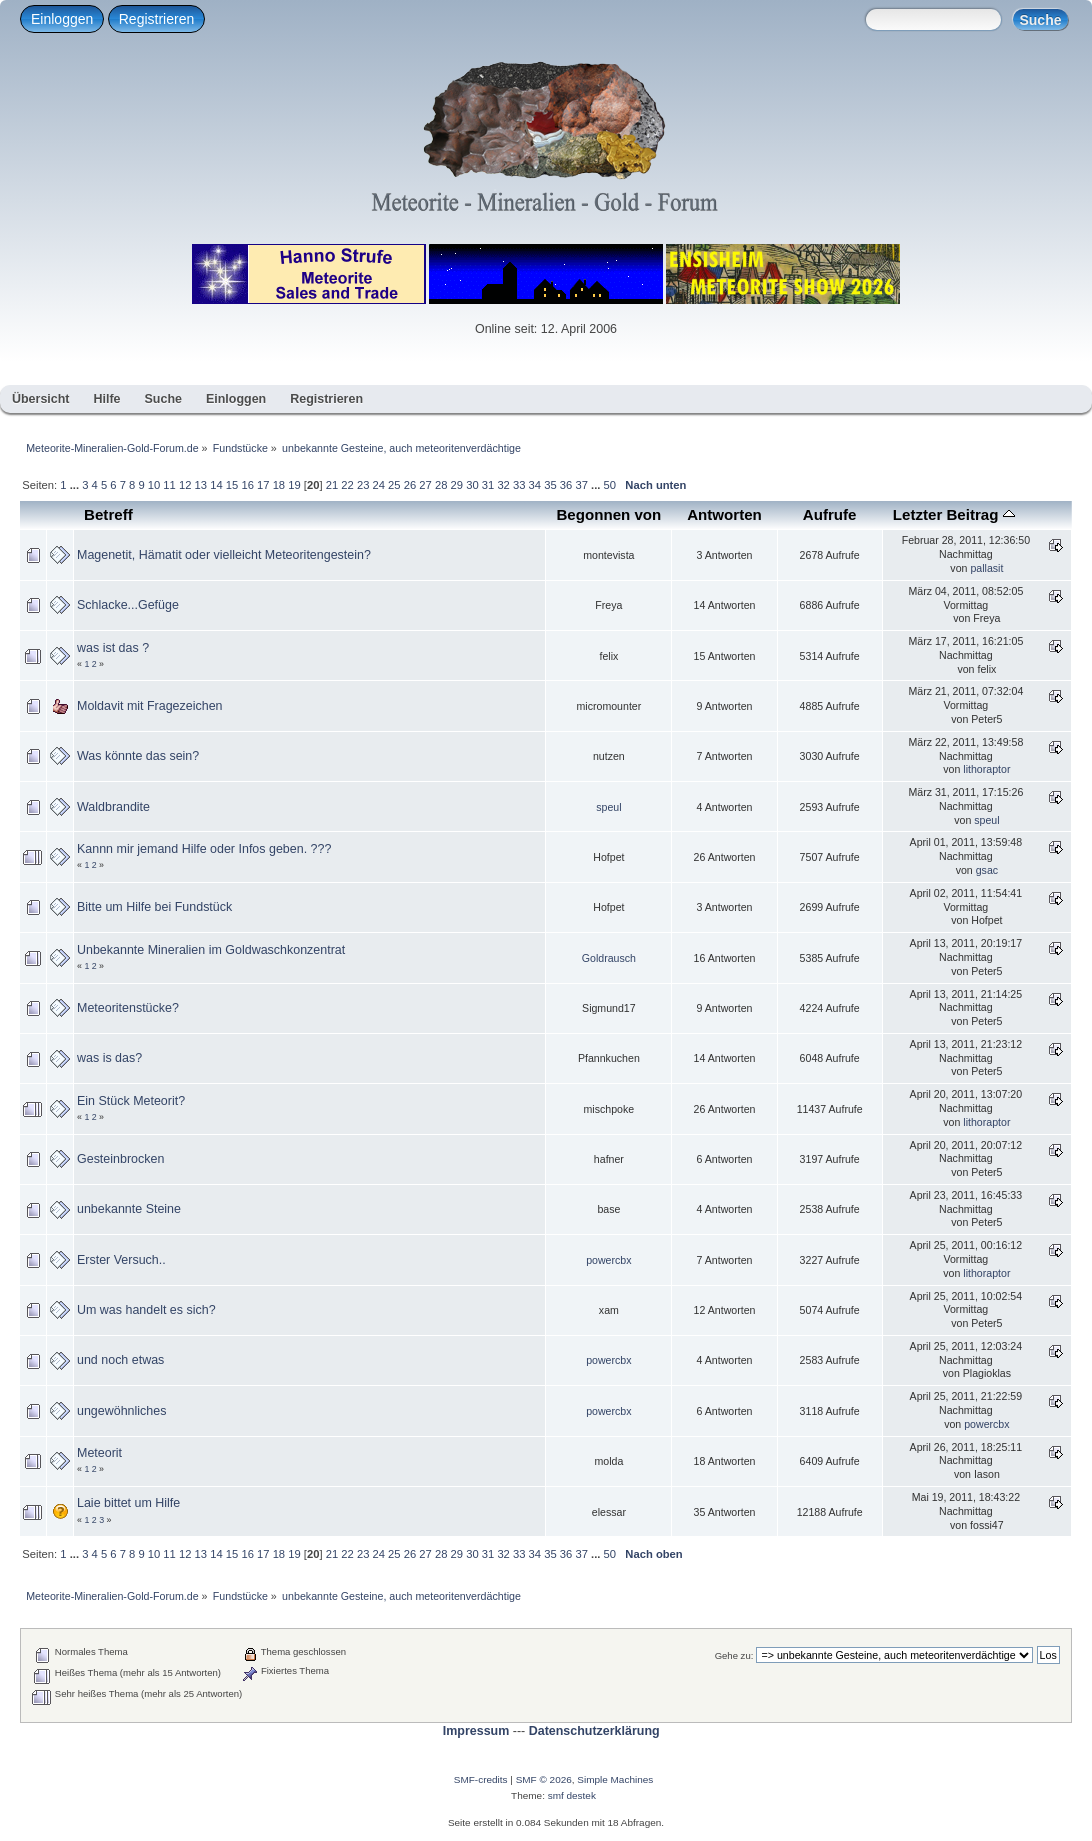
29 (457, 485)
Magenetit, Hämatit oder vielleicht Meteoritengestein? (224, 555)
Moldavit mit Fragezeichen (150, 706)
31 (488, 485)
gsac (987, 870)
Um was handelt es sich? (146, 1310)
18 (279, 485)
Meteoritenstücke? (128, 1008)
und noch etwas (120, 1360)
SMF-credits (481, 1779)
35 (550, 485)
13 (201, 485)
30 (472, 485)
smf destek (572, 1795)
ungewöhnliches (121, 1411)
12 (185, 485)
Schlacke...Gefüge (128, 605)
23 (363, 485)
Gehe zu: (734, 1655)
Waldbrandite (113, 807)
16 (247, 485)
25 (394, 485)
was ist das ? (113, 648)
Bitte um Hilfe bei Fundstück (154, 907)
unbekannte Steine (129, 1209)
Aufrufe (830, 514)
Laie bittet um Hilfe (128, 1503)
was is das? (109, 1058)
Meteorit (99, 1453)
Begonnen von (608, 514)
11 (169, 485)
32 (503, 485)
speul (608, 807)
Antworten (724, 514)
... (76, 485)
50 (610, 485)
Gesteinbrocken (120, 1159)
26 (410, 485)
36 (566, 485)
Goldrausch (609, 958)
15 (232, 485)
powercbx (608, 1260)
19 (294, 485)
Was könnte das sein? (138, 756)
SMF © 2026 (544, 1779)
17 (263, 485)
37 (581, 485)
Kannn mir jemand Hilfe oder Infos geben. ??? (204, 849)
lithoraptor (986, 769)
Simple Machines (615, 1779)
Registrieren (156, 19)
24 (379, 485)
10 (154, 485)
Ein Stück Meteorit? (131, 1101)
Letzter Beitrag (954, 514)
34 (535, 485)
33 (519, 485)
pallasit (986, 568)
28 (441, 485)
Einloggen (62, 19)
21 (332, 485)
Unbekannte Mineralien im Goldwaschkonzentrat (211, 950)
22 (347, 485)
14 (216, 485)
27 (425, 485)
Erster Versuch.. (121, 1260)
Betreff (108, 514)
